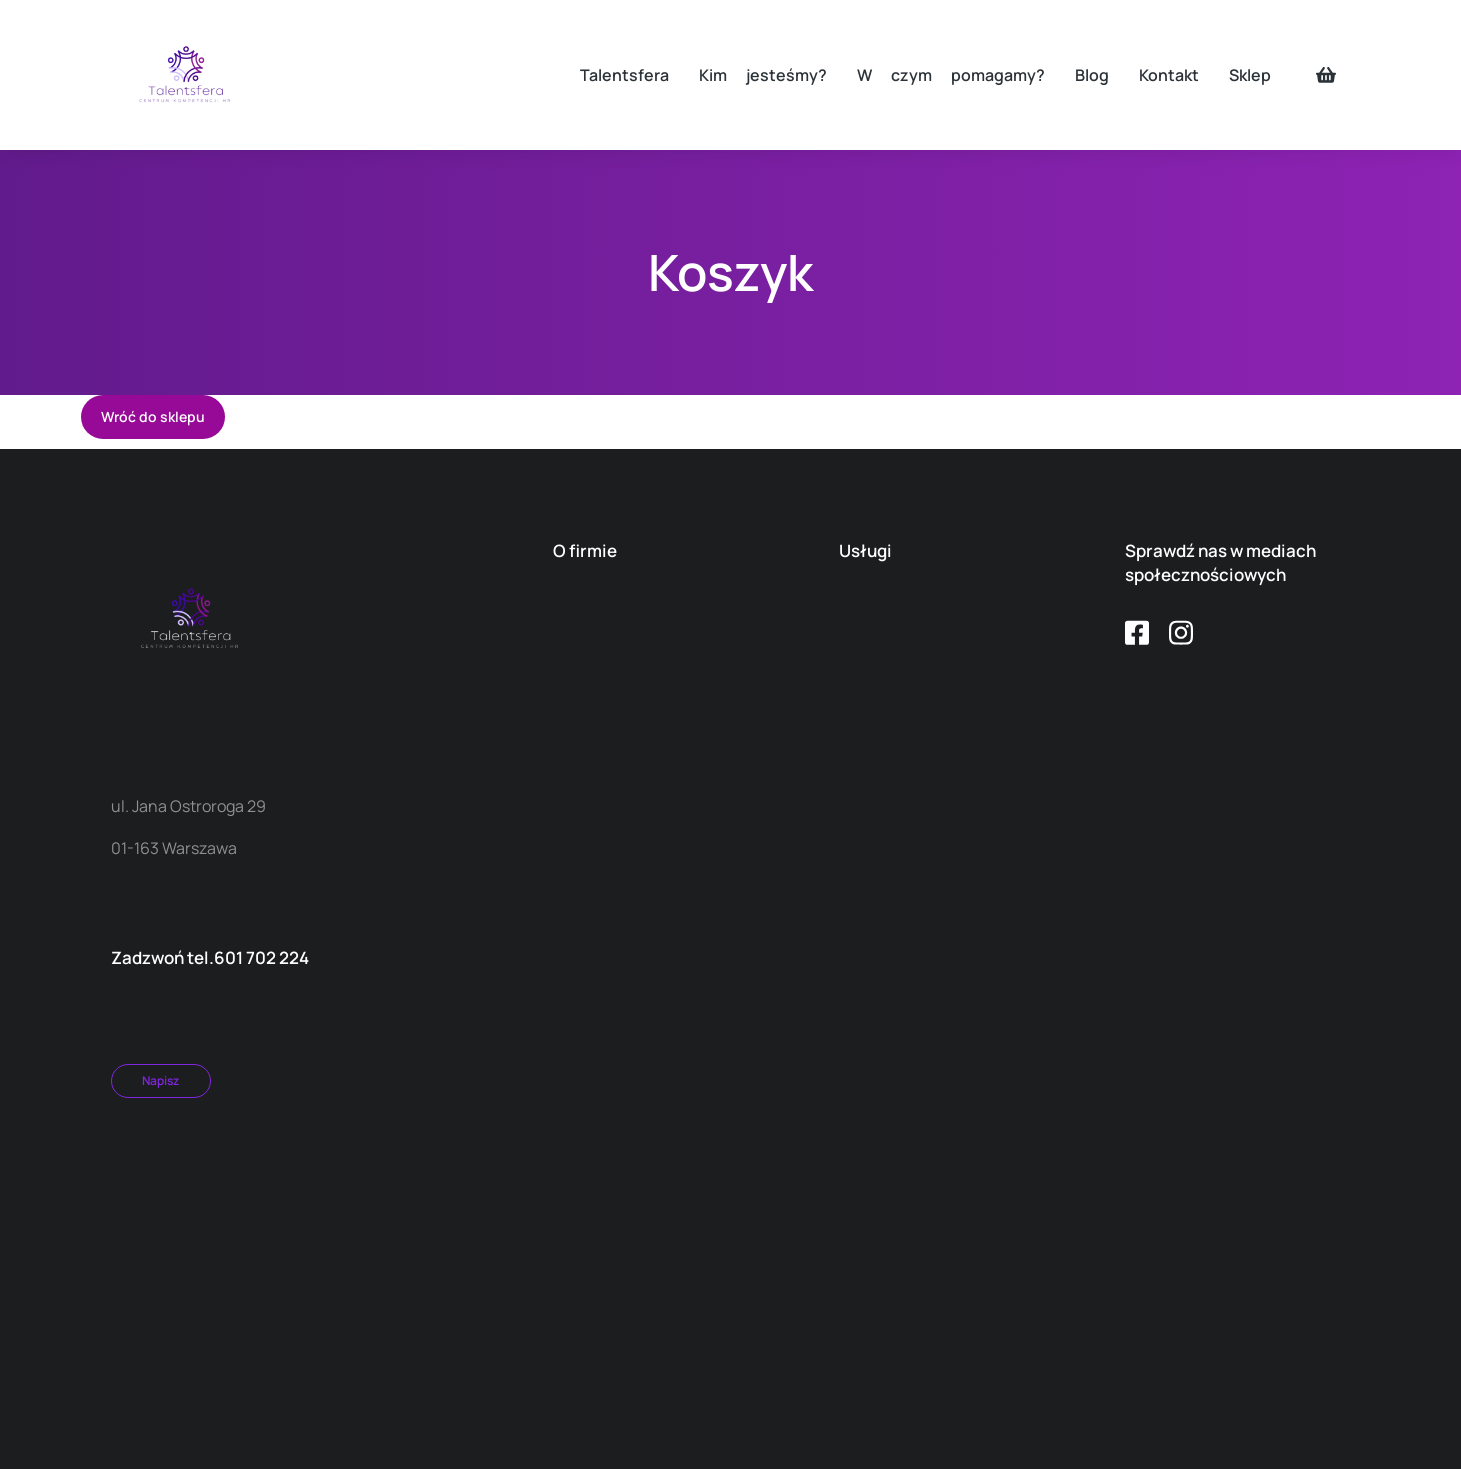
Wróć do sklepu (153, 416)
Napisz (160, 1080)
